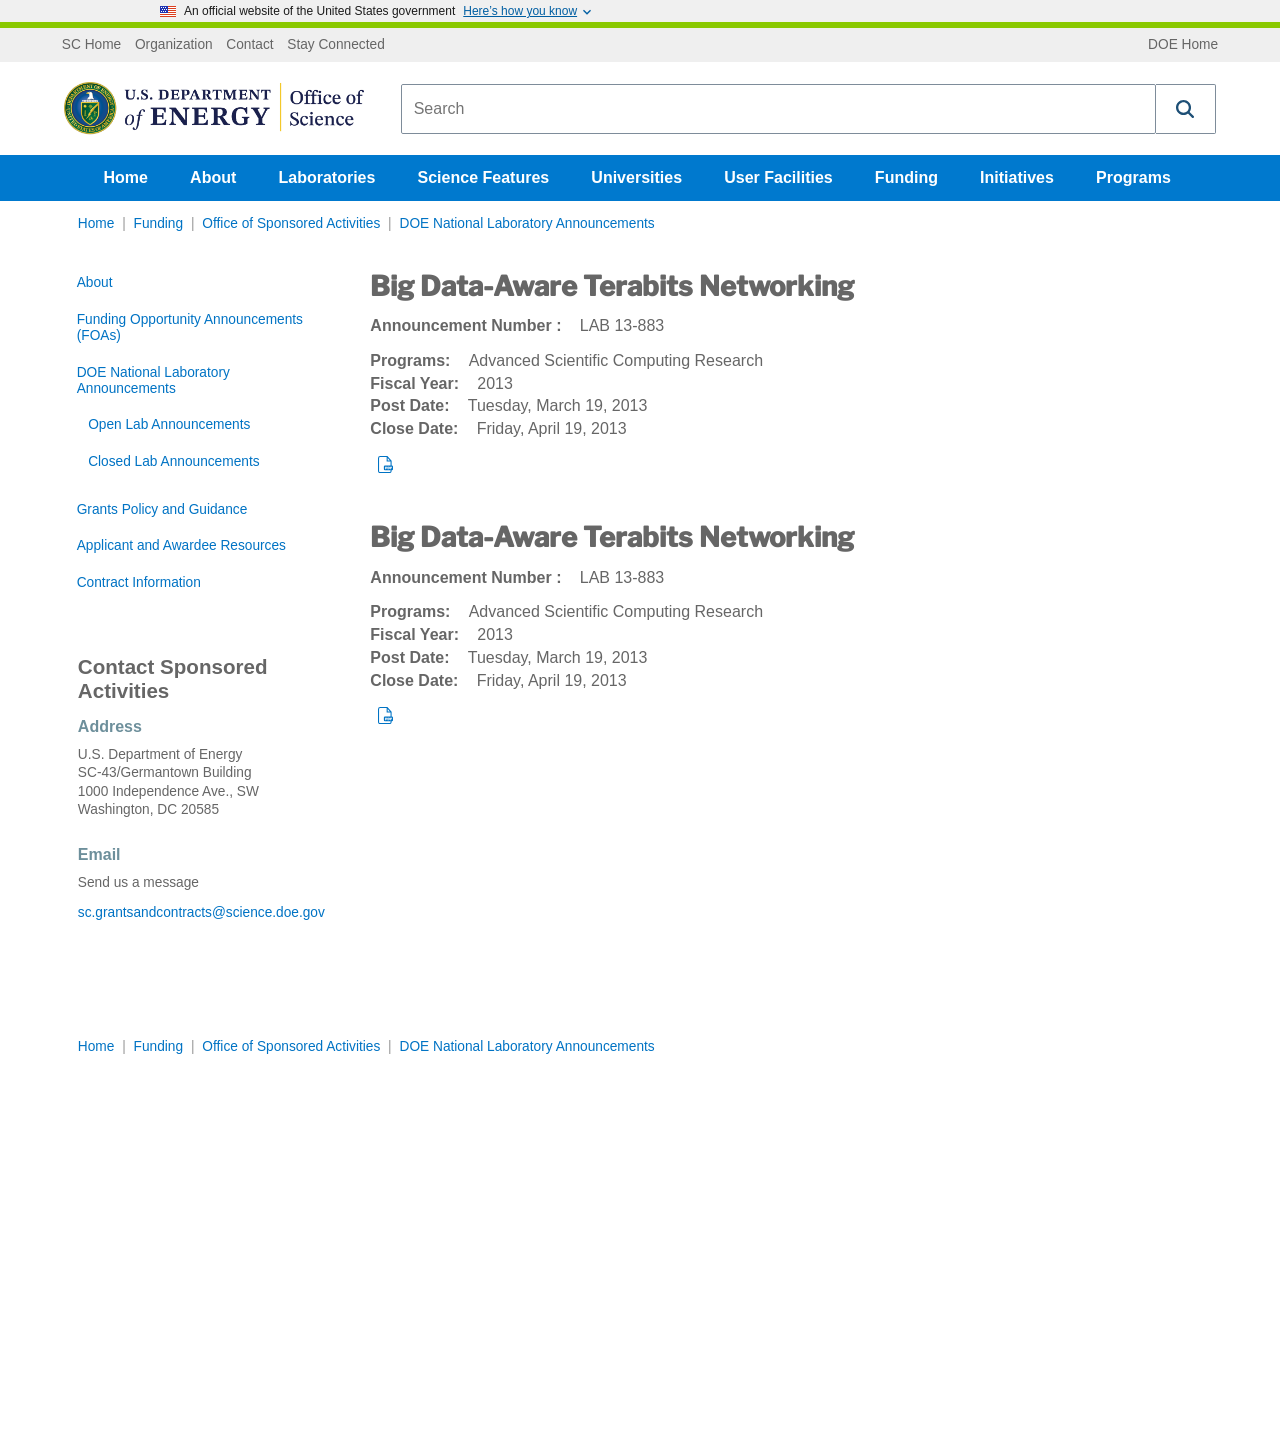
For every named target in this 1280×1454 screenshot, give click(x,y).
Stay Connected (336, 45)
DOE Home (1183, 45)
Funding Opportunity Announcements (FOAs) (190, 327)
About (213, 177)
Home (126, 177)
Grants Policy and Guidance (162, 509)
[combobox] (778, 109)
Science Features (484, 177)
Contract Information (139, 582)
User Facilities (778, 177)
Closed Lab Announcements (173, 461)
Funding (906, 177)
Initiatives (1017, 177)
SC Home (91, 45)
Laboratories (326, 177)
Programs (1133, 177)
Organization (174, 45)
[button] (1186, 109)
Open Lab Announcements (169, 424)
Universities (636, 177)
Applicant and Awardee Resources (181, 545)
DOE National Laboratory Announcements (526, 223)
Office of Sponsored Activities (291, 223)
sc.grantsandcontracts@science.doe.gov (201, 912)
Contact (249, 45)
